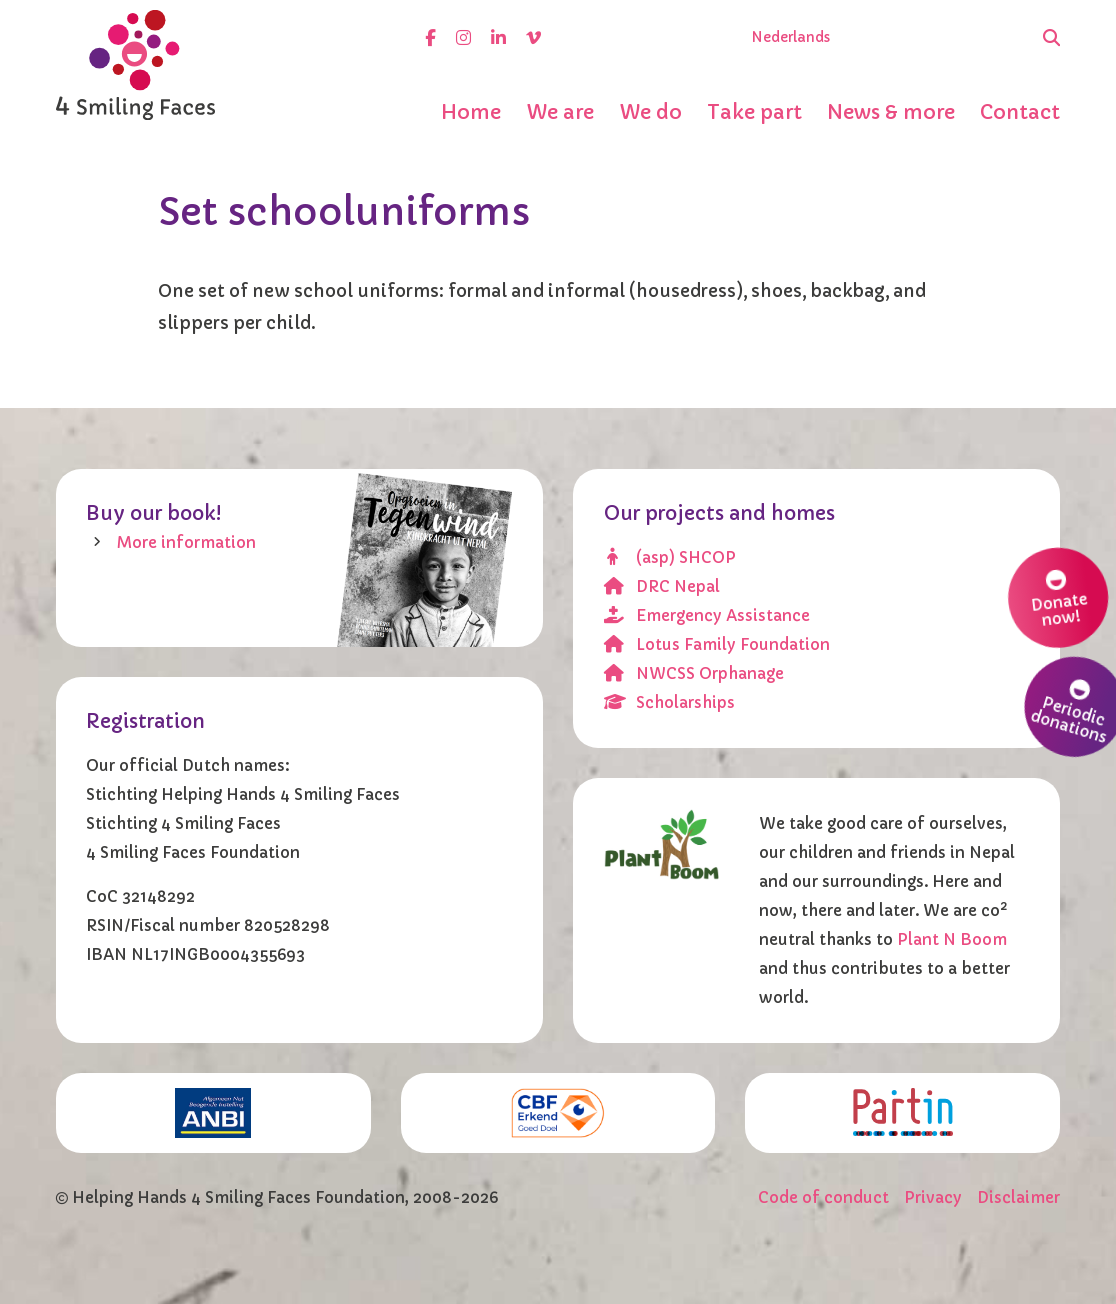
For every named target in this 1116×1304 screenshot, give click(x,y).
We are (560, 112)
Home (471, 112)
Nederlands (790, 37)
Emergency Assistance (707, 615)
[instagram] (463, 37)
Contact (1020, 112)
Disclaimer (1018, 1197)
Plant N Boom (952, 939)
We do (650, 112)
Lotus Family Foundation (717, 644)
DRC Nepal (662, 586)
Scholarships (670, 702)
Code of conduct (823, 1197)
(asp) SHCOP (670, 557)
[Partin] (902, 1112)
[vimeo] (533, 37)
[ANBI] (213, 1113)
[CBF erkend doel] (558, 1113)
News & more (891, 112)
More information (186, 542)
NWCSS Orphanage (694, 673)
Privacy (933, 1197)
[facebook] (430, 37)
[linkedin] (498, 37)
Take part (754, 112)
